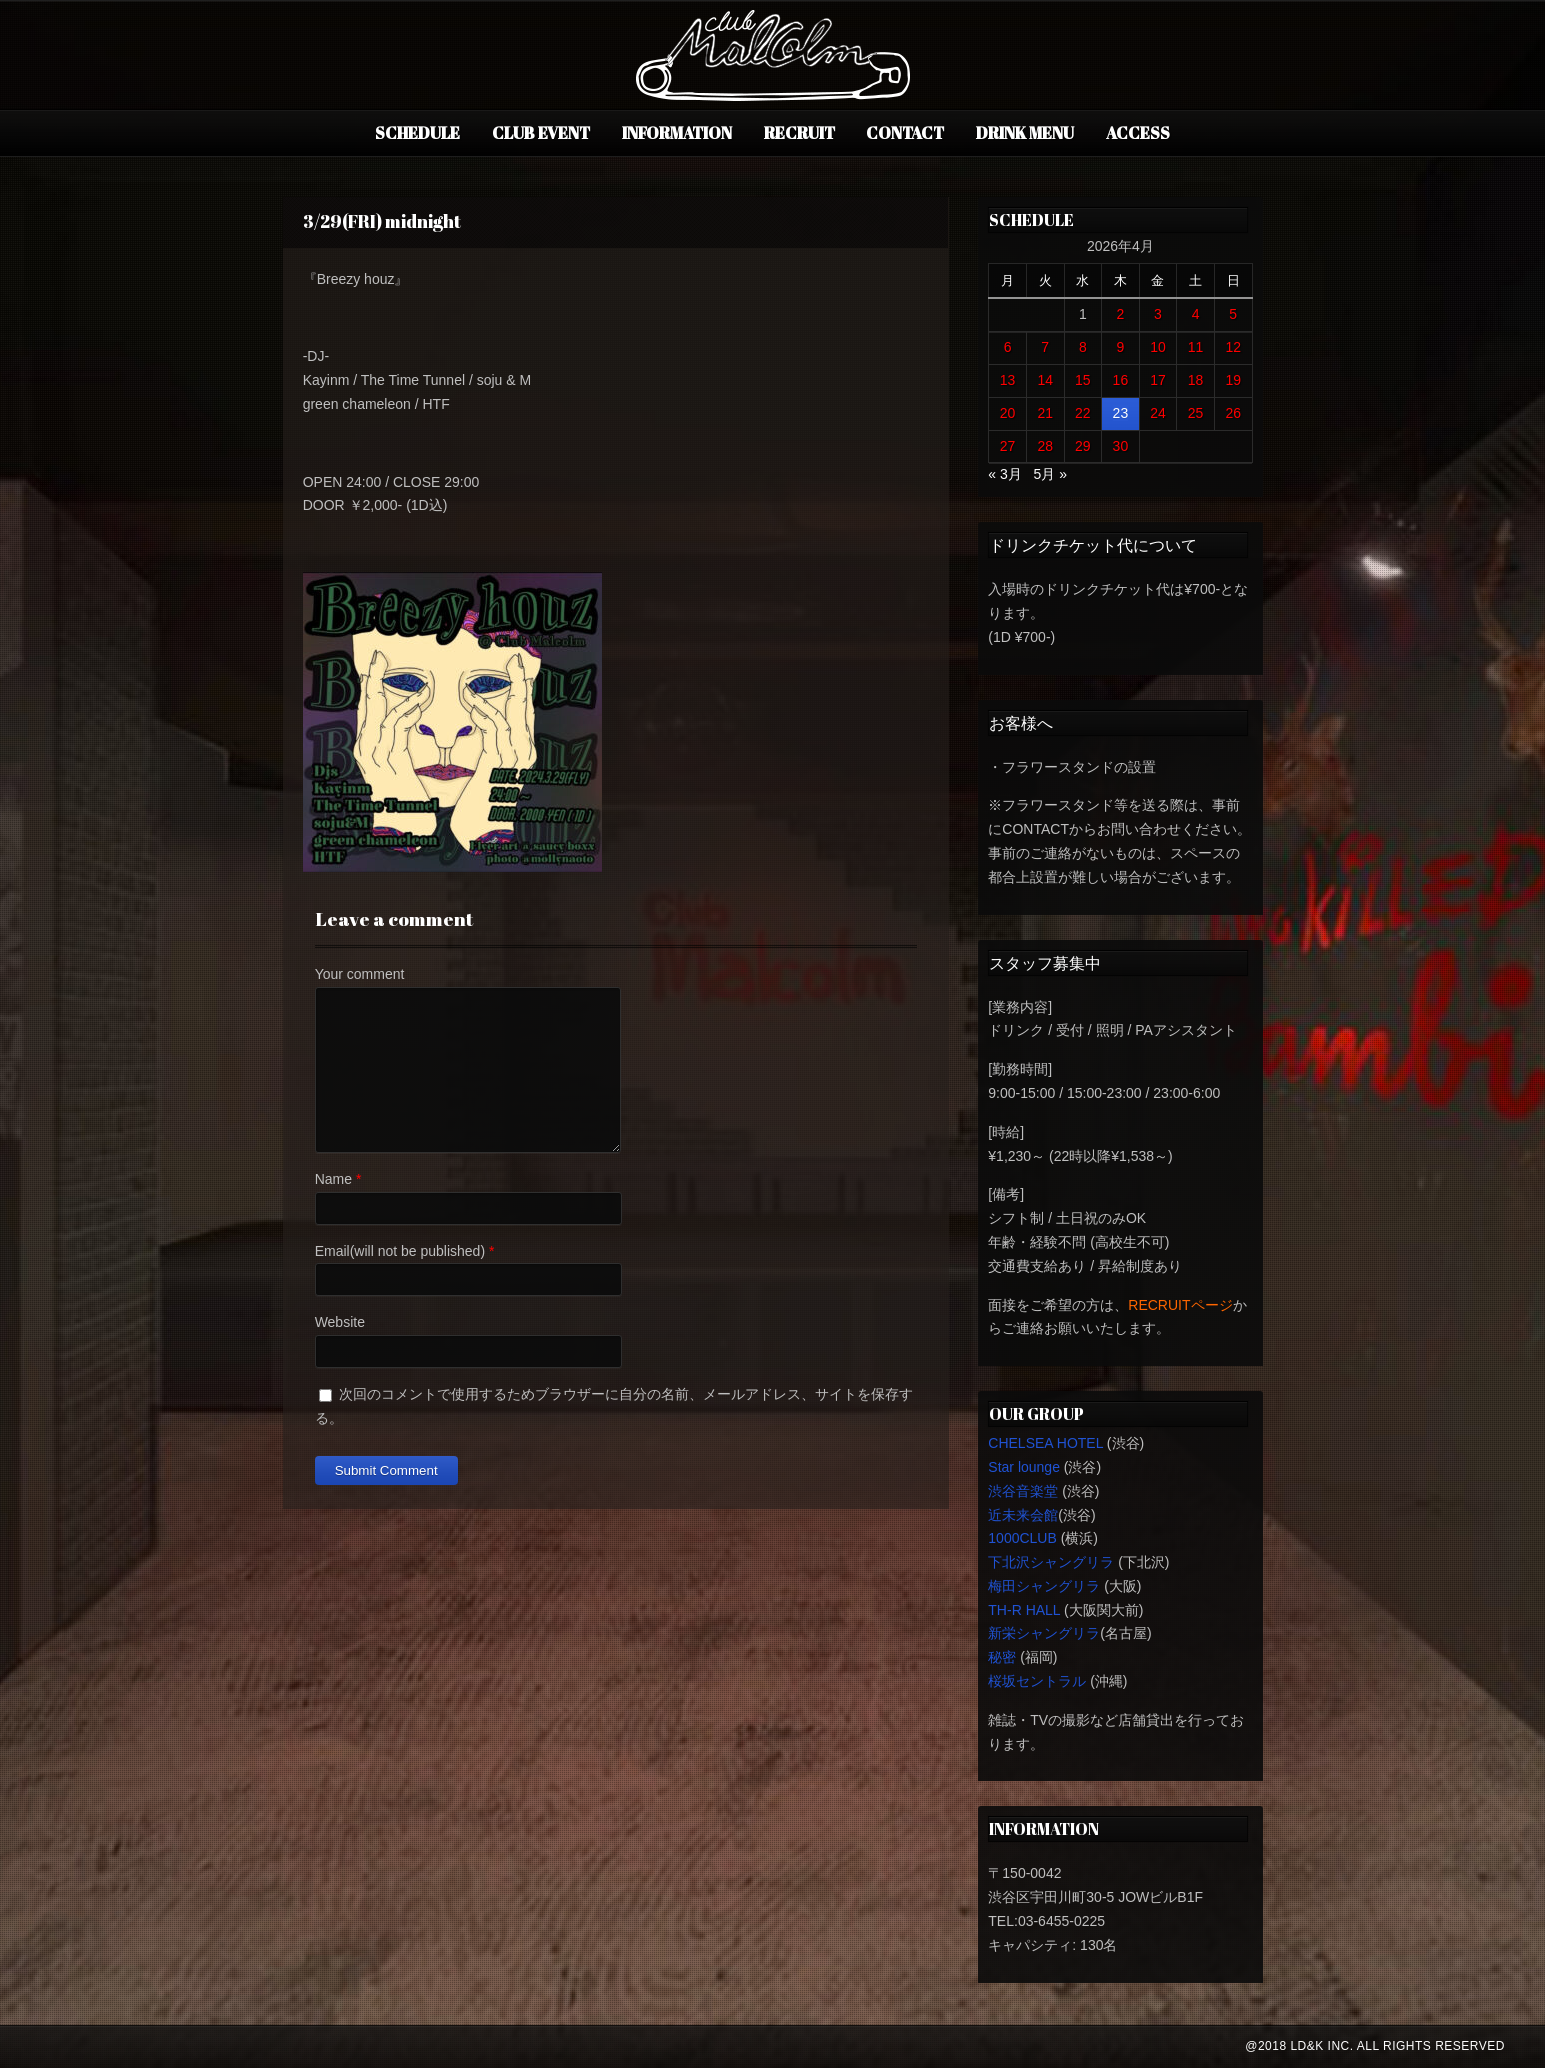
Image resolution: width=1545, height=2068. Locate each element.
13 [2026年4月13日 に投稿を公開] (1008, 380)
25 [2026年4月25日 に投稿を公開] (1196, 413)
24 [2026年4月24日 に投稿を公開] (1158, 413)
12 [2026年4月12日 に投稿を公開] (1233, 347)
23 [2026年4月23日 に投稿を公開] (1121, 413)
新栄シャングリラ (1044, 1633)
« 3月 (1004, 474)
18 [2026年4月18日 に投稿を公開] (1196, 380)
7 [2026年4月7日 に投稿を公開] (1045, 347)
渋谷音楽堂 (1023, 1491)
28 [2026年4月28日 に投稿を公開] (1045, 446)
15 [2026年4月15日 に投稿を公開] (1083, 380)
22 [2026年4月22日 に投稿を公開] (1083, 413)
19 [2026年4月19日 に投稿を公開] (1233, 380)
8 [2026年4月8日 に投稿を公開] (1083, 347)
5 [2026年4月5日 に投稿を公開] (1233, 314)
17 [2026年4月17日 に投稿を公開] (1158, 380)
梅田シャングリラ (1044, 1586)
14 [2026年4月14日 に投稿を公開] (1045, 380)
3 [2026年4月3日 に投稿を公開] (1158, 314)
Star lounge (1024, 1467)
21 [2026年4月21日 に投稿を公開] (1045, 413)
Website (340, 1322)
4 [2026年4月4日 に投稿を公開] (1196, 314)
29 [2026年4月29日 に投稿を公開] (1083, 446)
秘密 (1002, 1657)
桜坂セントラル (1037, 1681)
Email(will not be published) (400, 1251)
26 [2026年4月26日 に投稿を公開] (1233, 413)
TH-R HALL (1024, 1610)
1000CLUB (1022, 1538)
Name (333, 1179)
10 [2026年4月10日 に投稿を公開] (1158, 347)
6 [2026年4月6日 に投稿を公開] (1008, 347)
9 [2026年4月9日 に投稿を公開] (1120, 347)
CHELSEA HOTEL (1045, 1443)
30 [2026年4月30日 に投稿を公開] (1121, 446)
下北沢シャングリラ (1051, 1562)
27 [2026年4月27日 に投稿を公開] (1008, 446)
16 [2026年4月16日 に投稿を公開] (1121, 380)
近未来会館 (1023, 1515)
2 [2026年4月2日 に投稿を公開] (1120, 314)
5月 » (1049, 474)
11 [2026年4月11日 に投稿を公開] (1196, 347)
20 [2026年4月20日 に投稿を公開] (1008, 413)
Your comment (360, 974)
